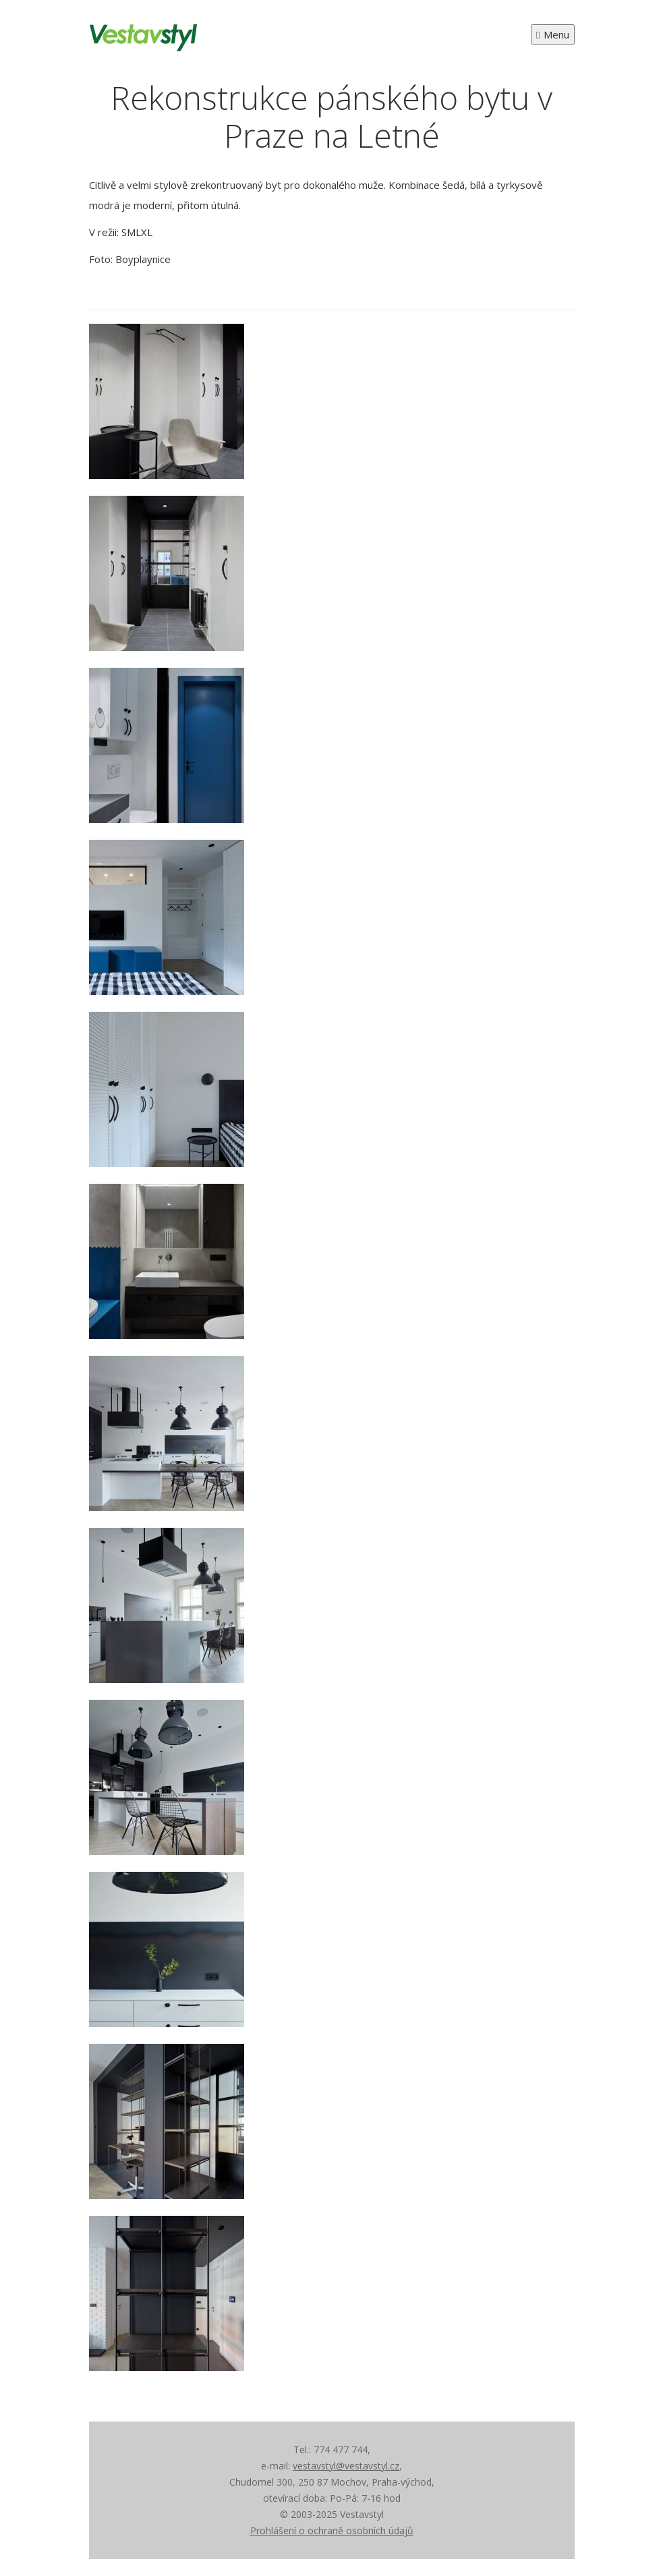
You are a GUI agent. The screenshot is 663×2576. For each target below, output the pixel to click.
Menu (552, 34)
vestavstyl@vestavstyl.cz (346, 2465)
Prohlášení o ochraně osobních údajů (331, 2530)
